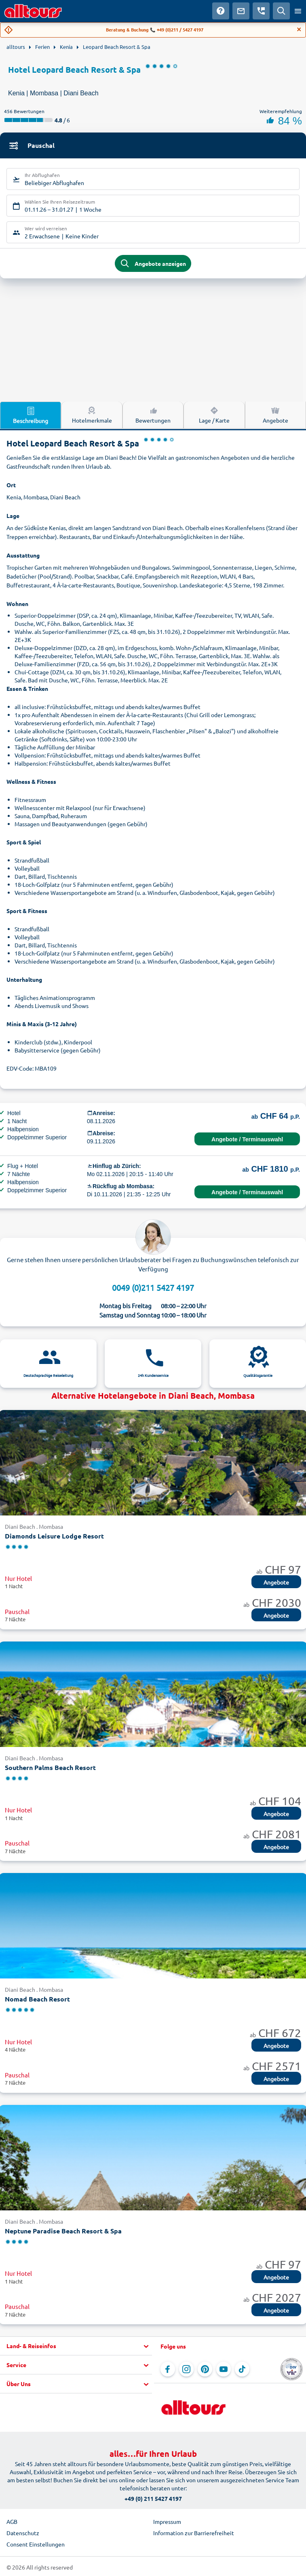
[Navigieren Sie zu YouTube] (223, 2369)
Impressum (167, 2521)
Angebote (276, 1582)
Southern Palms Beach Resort (50, 1767)
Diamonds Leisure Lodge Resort (54, 1536)
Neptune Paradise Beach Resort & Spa (63, 2231)
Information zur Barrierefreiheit (193, 2532)
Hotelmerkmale (92, 414)
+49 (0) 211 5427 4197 (153, 2498)
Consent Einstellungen (35, 2544)
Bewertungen (153, 414)
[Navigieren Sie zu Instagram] (186, 2369)
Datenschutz (22, 2532)
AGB (11, 2521)
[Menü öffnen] (298, 10)
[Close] (299, 29)
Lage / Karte (214, 414)
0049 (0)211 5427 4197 (153, 1287)
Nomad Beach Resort (37, 1999)
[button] (76, 2346)
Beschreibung (30, 415)
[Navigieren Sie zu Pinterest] (205, 2369)
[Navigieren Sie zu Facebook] (167, 2369)
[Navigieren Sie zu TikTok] (242, 2369)
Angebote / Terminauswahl (247, 1139)
